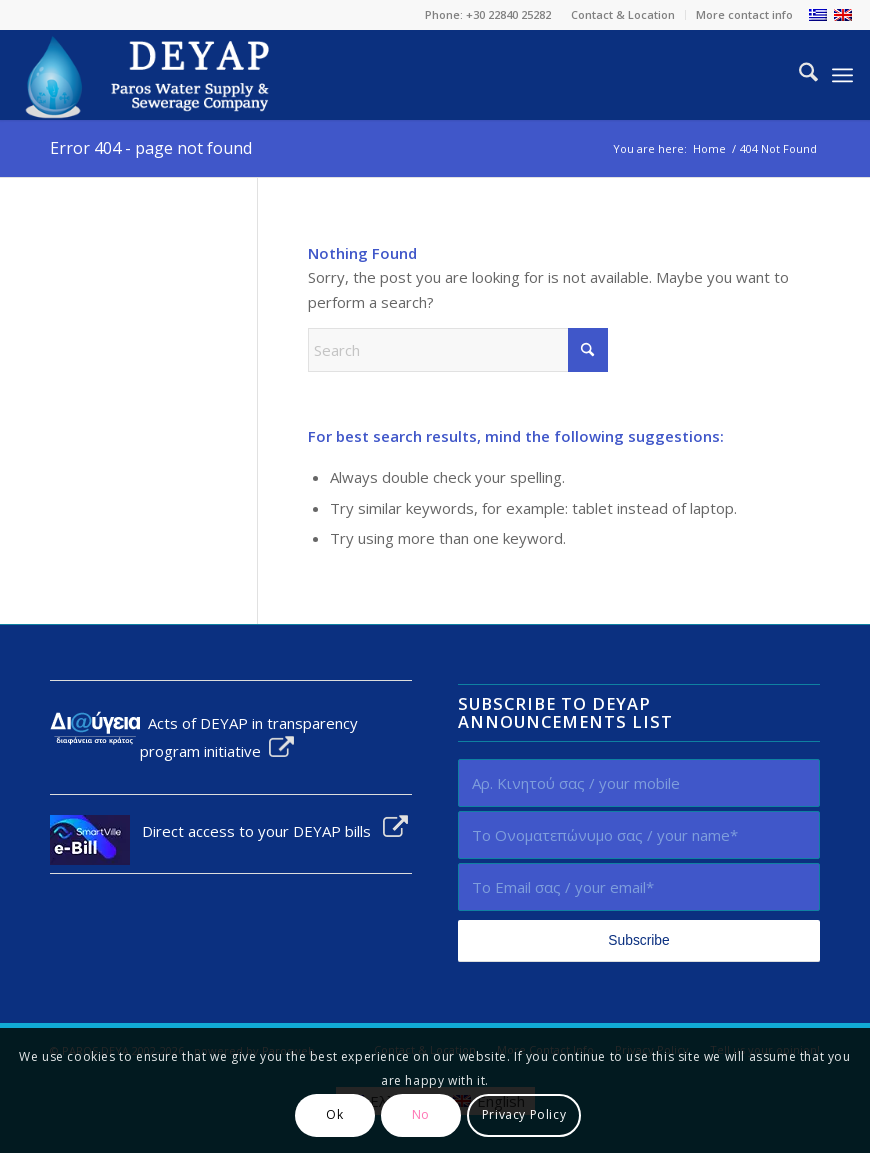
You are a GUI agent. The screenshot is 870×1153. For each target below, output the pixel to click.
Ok (334, 1114)
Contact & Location (623, 14)
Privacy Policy (524, 1114)
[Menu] (842, 75)
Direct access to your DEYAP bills (269, 831)
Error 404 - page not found (151, 148)
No (421, 1114)
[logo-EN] (150, 75)
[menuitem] (623, 15)
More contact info (744, 14)
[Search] (798, 75)
